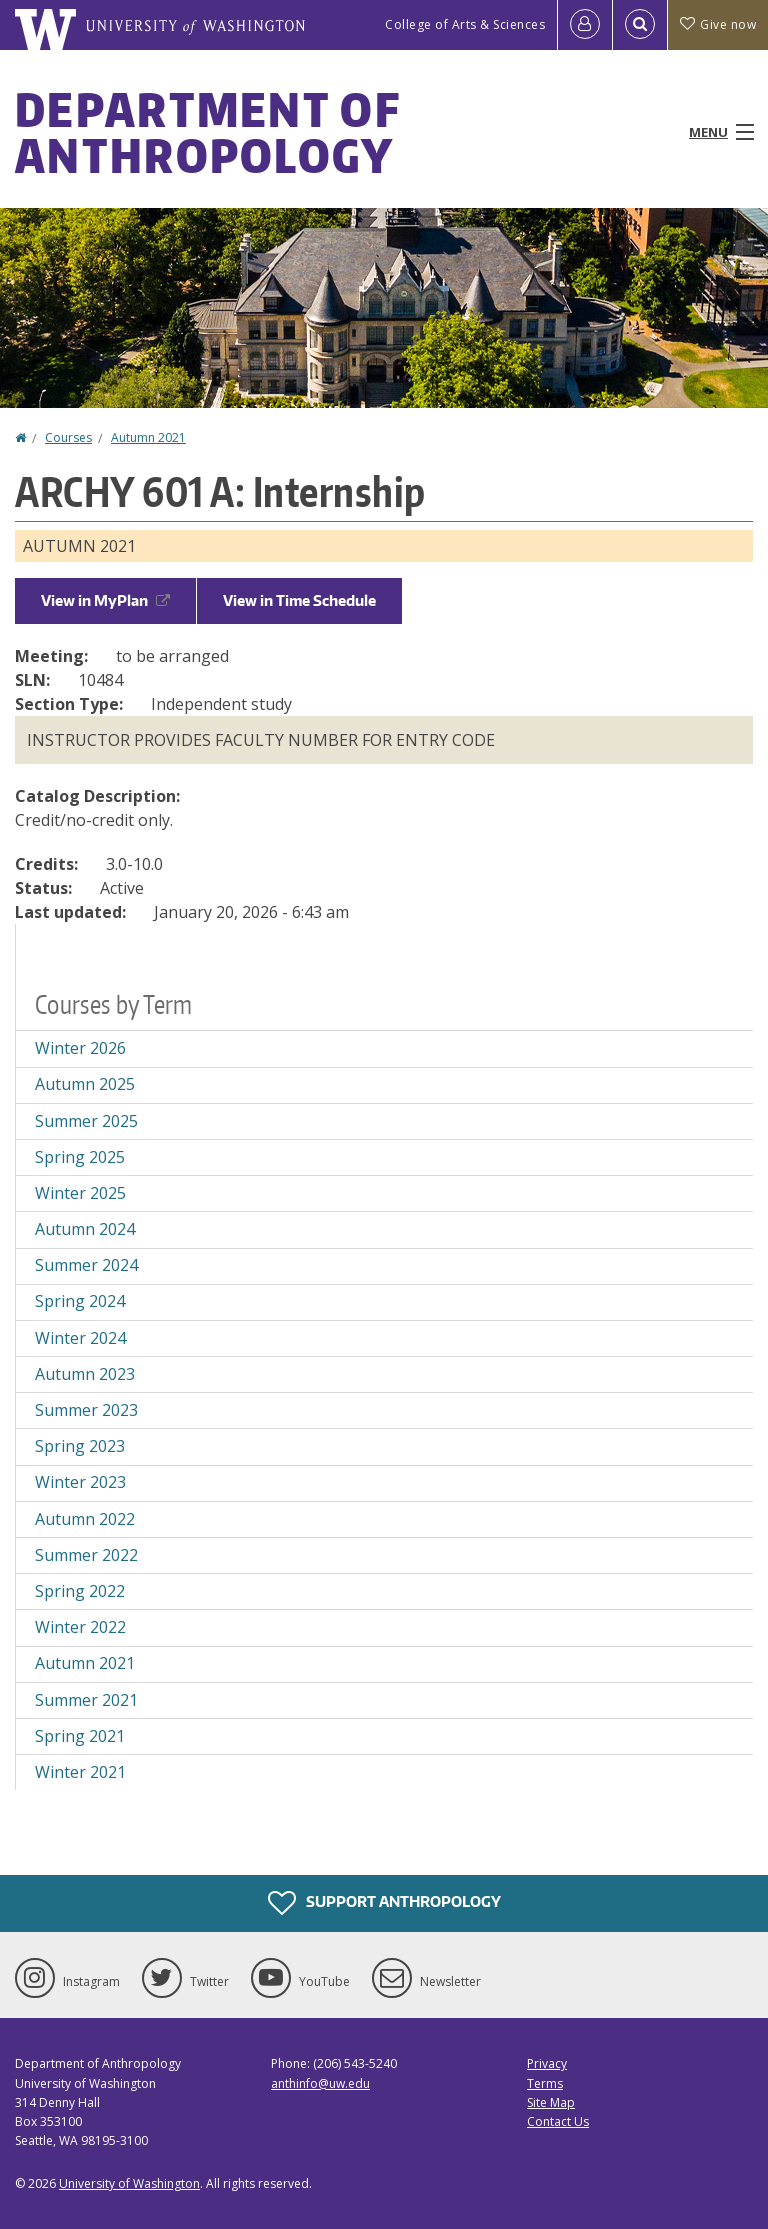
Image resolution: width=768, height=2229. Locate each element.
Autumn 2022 (85, 1519)
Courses (68, 437)
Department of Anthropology (207, 132)
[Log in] (585, 25)
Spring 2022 (80, 1591)
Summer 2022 (86, 1555)
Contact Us (558, 2121)
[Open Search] (640, 25)
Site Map (551, 2102)
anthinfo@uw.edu (320, 2083)
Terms (545, 2083)
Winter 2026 (80, 1048)
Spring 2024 (80, 1301)
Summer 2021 (86, 1700)
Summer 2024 (86, 1265)
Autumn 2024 (85, 1229)
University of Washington (129, 2183)
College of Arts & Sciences (465, 24)
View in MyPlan (105, 600)
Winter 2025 (80, 1193)
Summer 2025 (86, 1121)
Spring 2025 (80, 1157)
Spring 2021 (80, 1736)
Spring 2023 (80, 1446)
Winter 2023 (80, 1482)
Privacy (547, 2063)
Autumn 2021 (148, 437)
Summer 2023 (86, 1410)
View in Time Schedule (299, 600)
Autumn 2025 (85, 1084)
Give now (718, 24)
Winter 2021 (80, 1772)
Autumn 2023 (85, 1374)
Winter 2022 (80, 1627)
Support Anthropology (384, 1903)
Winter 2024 (80, 1338)
